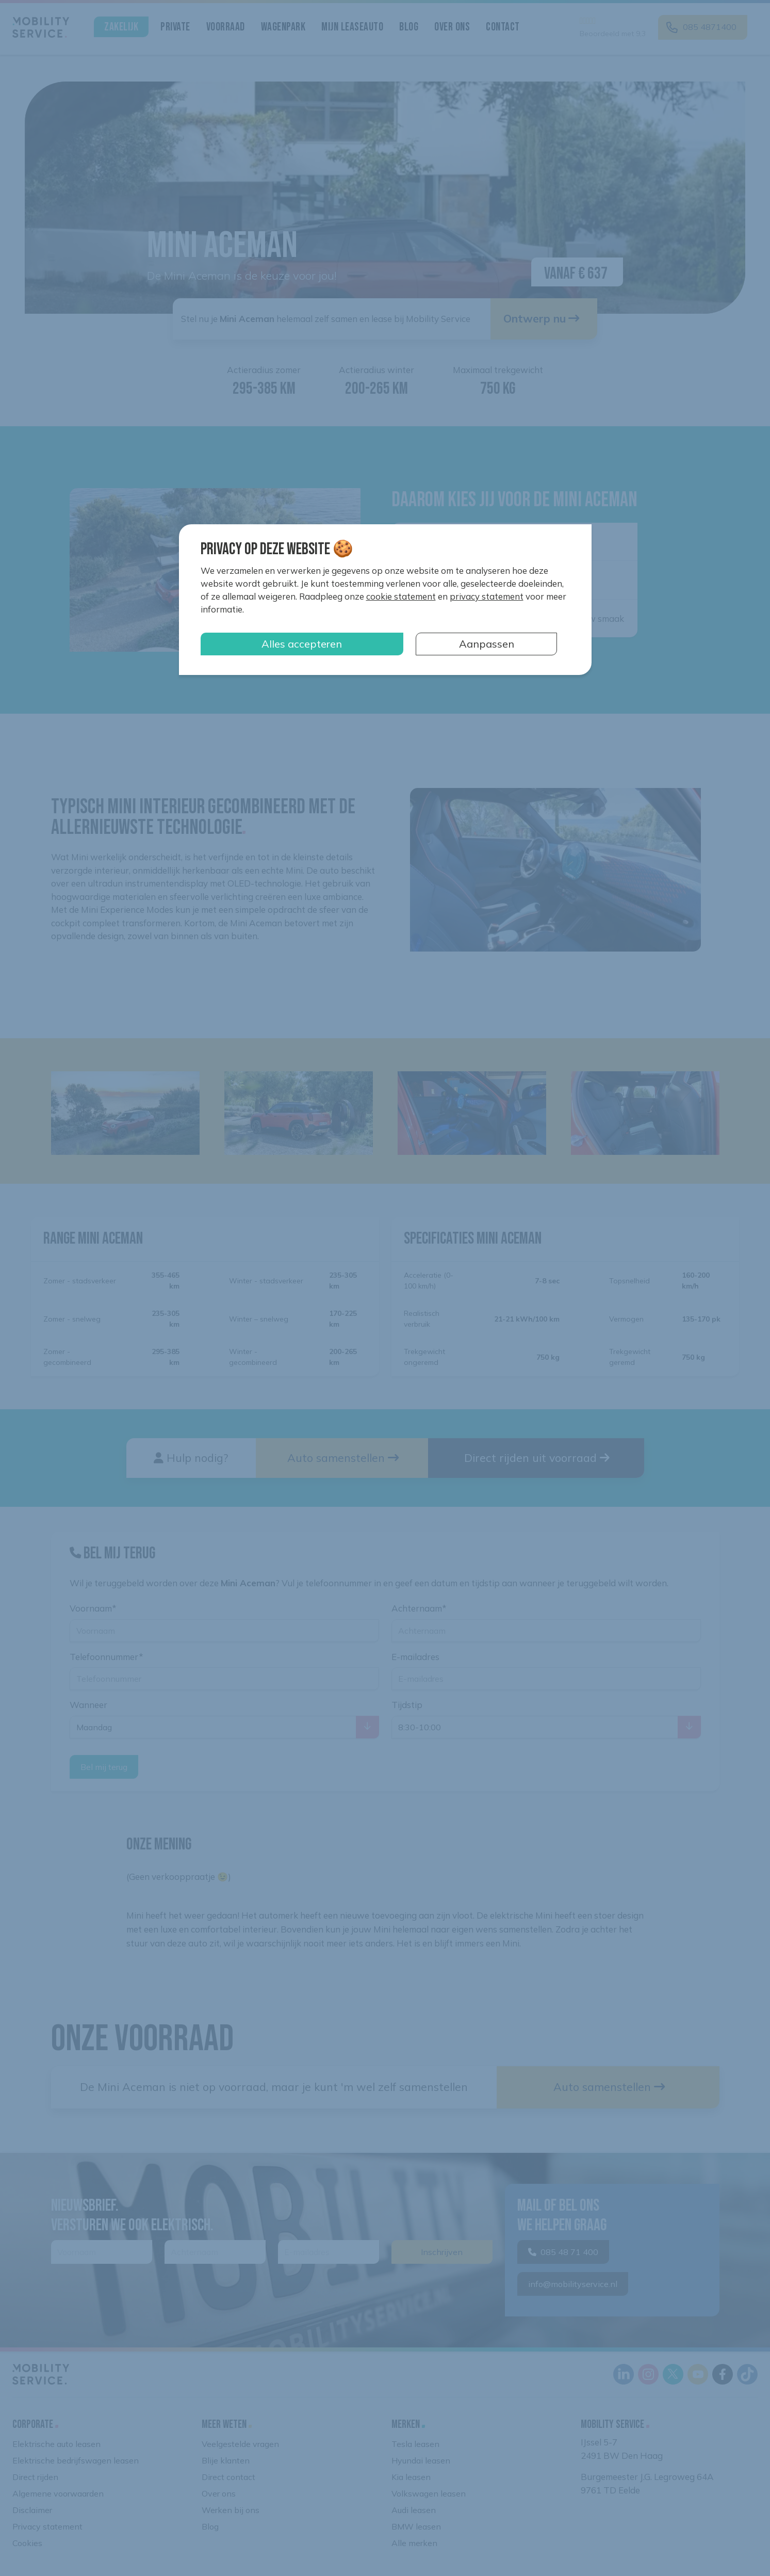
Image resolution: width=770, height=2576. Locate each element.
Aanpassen (486, 643)
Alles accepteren (301, 643)
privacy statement (486, 596)
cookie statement (401, 596)
